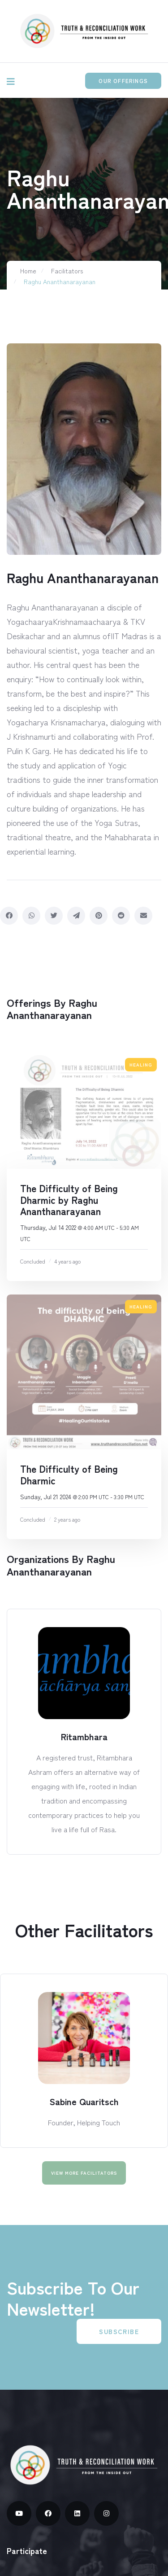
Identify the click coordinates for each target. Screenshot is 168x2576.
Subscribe (119, 2331)
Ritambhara (84, 1736)
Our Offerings (123, 80)
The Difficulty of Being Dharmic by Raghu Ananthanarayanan (69, 1199)
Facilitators (67, 270)
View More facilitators (84, 2172)
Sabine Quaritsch (84, 2101)
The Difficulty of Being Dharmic (69, 1474)
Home (28, 270)
